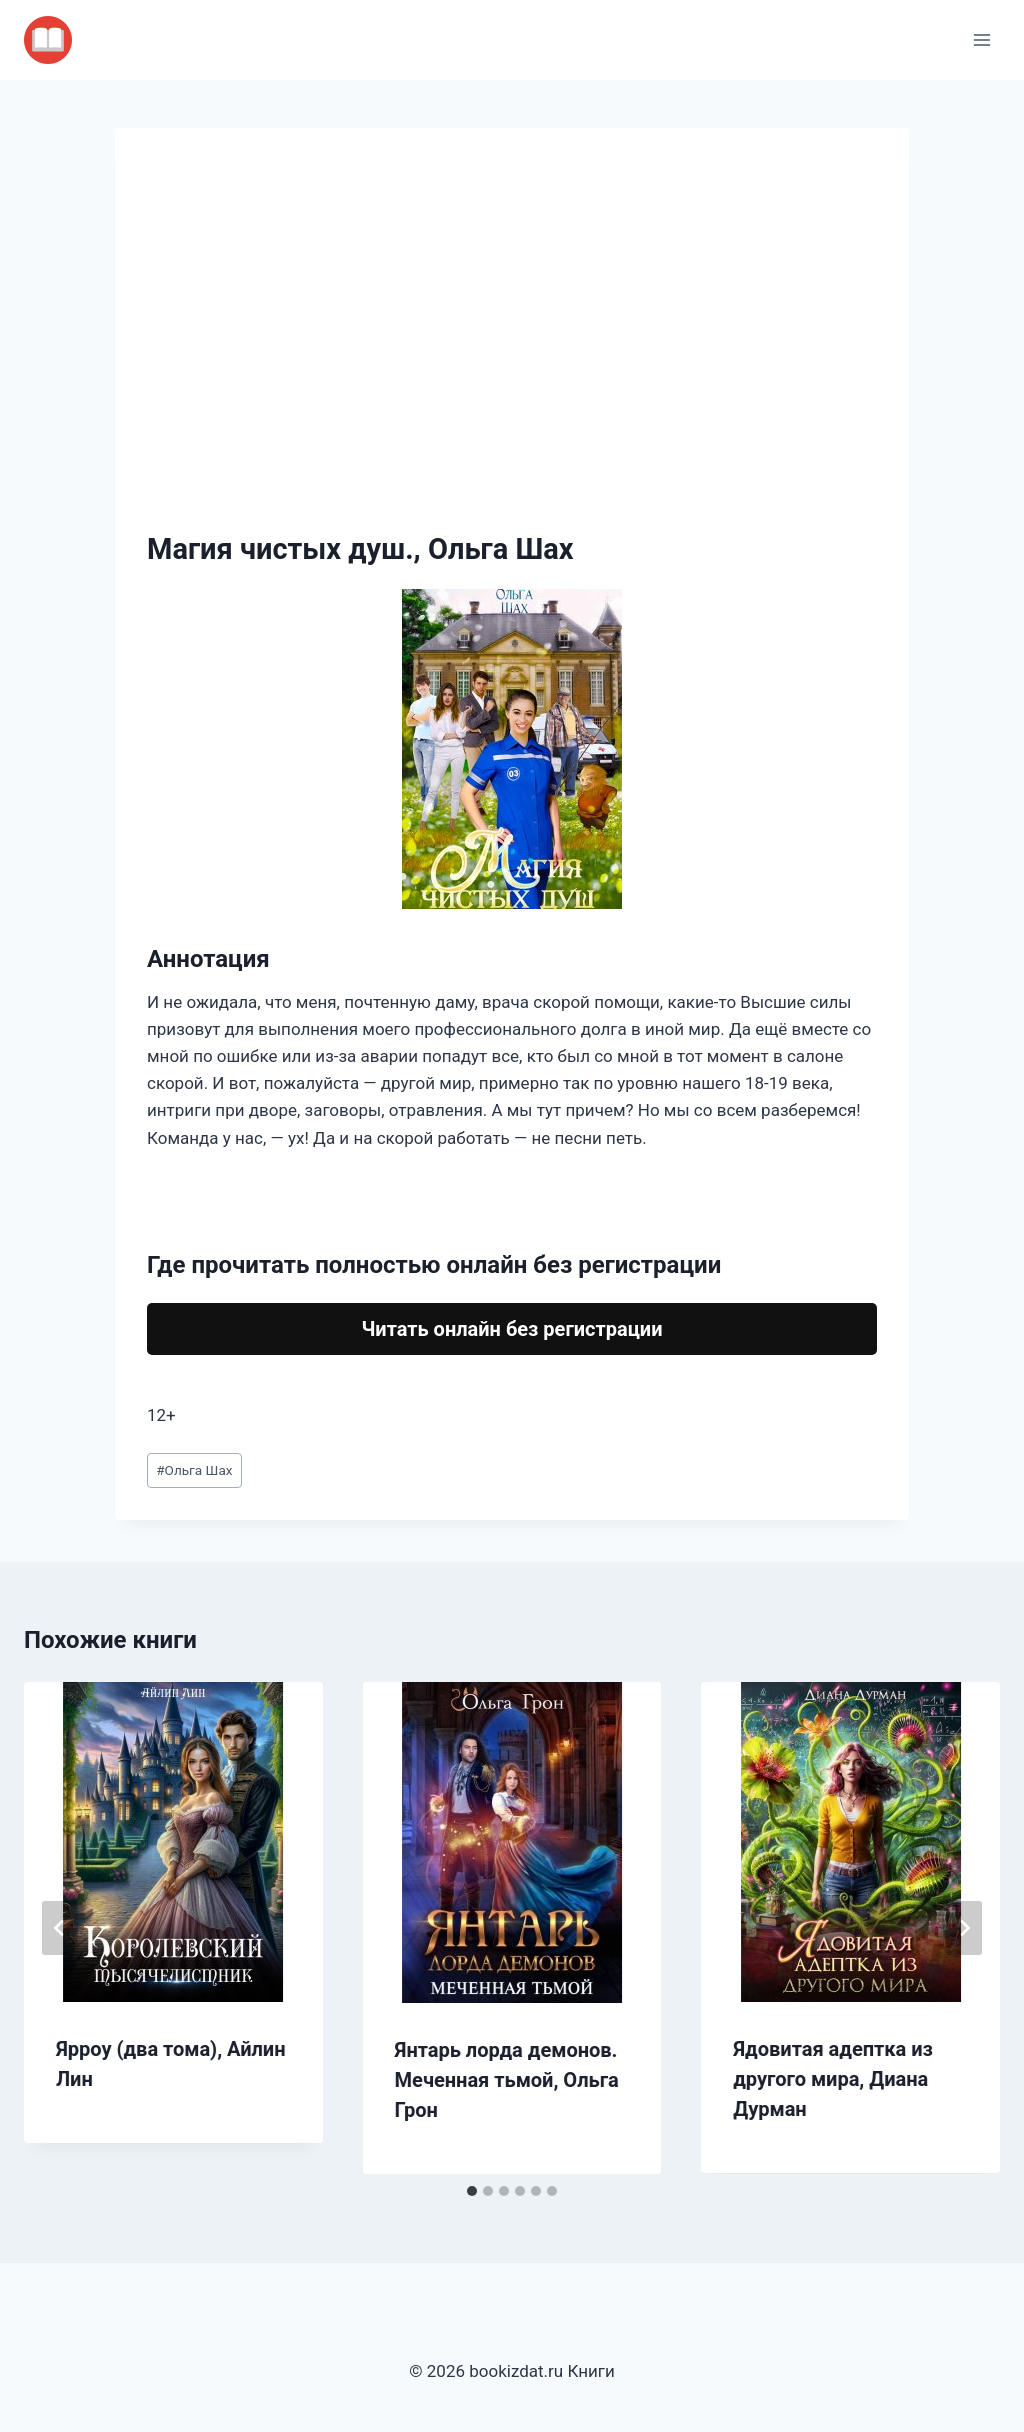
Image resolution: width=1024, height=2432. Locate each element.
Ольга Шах (194, 1470)
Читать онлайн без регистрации (511, 1329)
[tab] (472, 2191)
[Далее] (964, 1928)
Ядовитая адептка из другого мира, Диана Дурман (833, 2079)
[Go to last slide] (60, 1928)
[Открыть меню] (981, 39)
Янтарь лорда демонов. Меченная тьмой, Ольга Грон (507, 2080)
